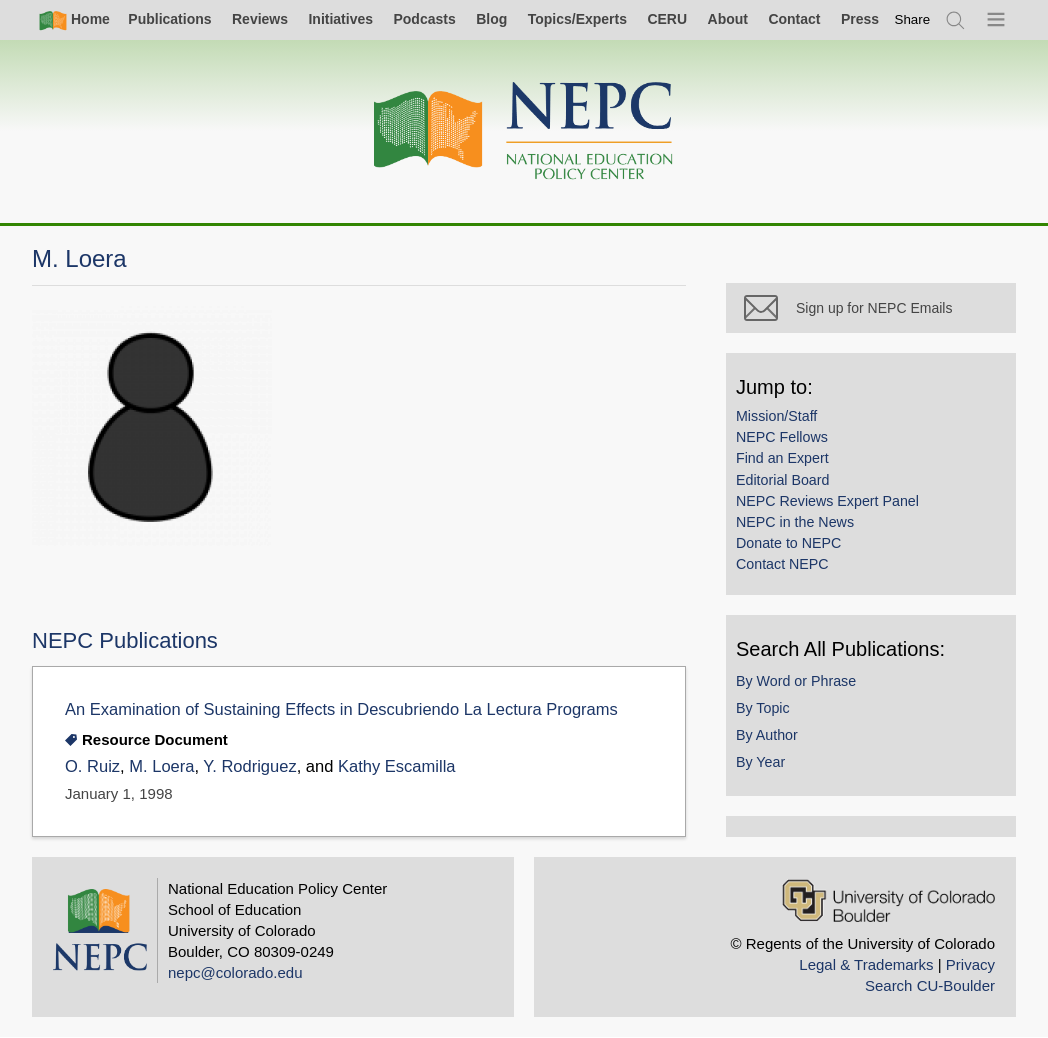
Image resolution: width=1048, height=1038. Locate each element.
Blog (491, 19)
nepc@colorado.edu (235, 972)
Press (860, 19)
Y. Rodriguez (249, 766)
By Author (767, 735)
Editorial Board (782, 480)
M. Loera (161, 766)
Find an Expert (782, 458)
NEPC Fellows (782, 437)
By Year (760, 762)
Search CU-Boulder (930, 985)
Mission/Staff (776, 416)
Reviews (260, 19)
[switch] (913, 19)
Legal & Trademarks (866, 964)
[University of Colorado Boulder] (888, 900)
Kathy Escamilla (397, 766)
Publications (169, 19)
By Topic (763, 708)
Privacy (970, 964)
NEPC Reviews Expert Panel (827, 501)
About (728, 19)
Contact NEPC (782, 564)
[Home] (524, 131)
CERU (667, 19)
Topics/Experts (577, 19)
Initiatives (340, 19)
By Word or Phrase (796, 681)
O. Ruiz (92, 766)
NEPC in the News (795, 522)
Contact (794, 19)
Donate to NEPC (788, 543)
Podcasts (424, 19)
